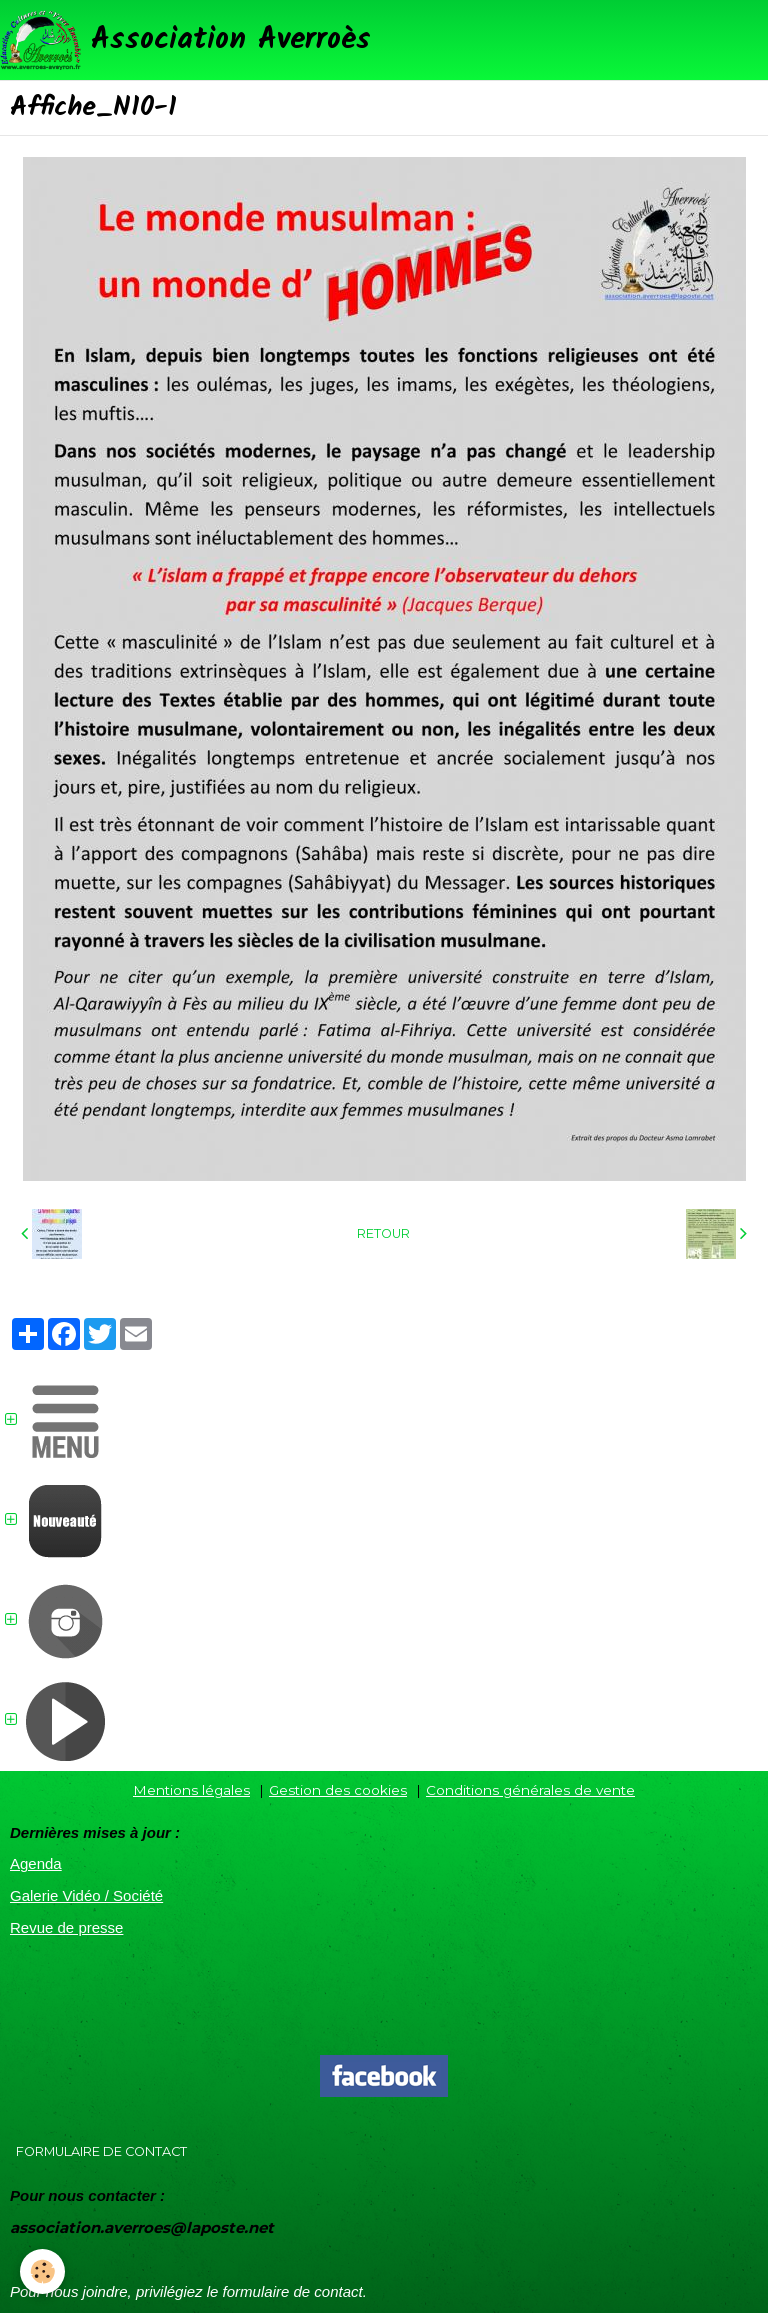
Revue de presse (66, 1927)
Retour (383, 1233)
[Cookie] (42, 2271)
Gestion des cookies (338, 1790)
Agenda (36, 1863)
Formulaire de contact (101, 2151)
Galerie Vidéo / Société (86, 1895)
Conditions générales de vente (530, 1790)
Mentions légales (191, 1790)
